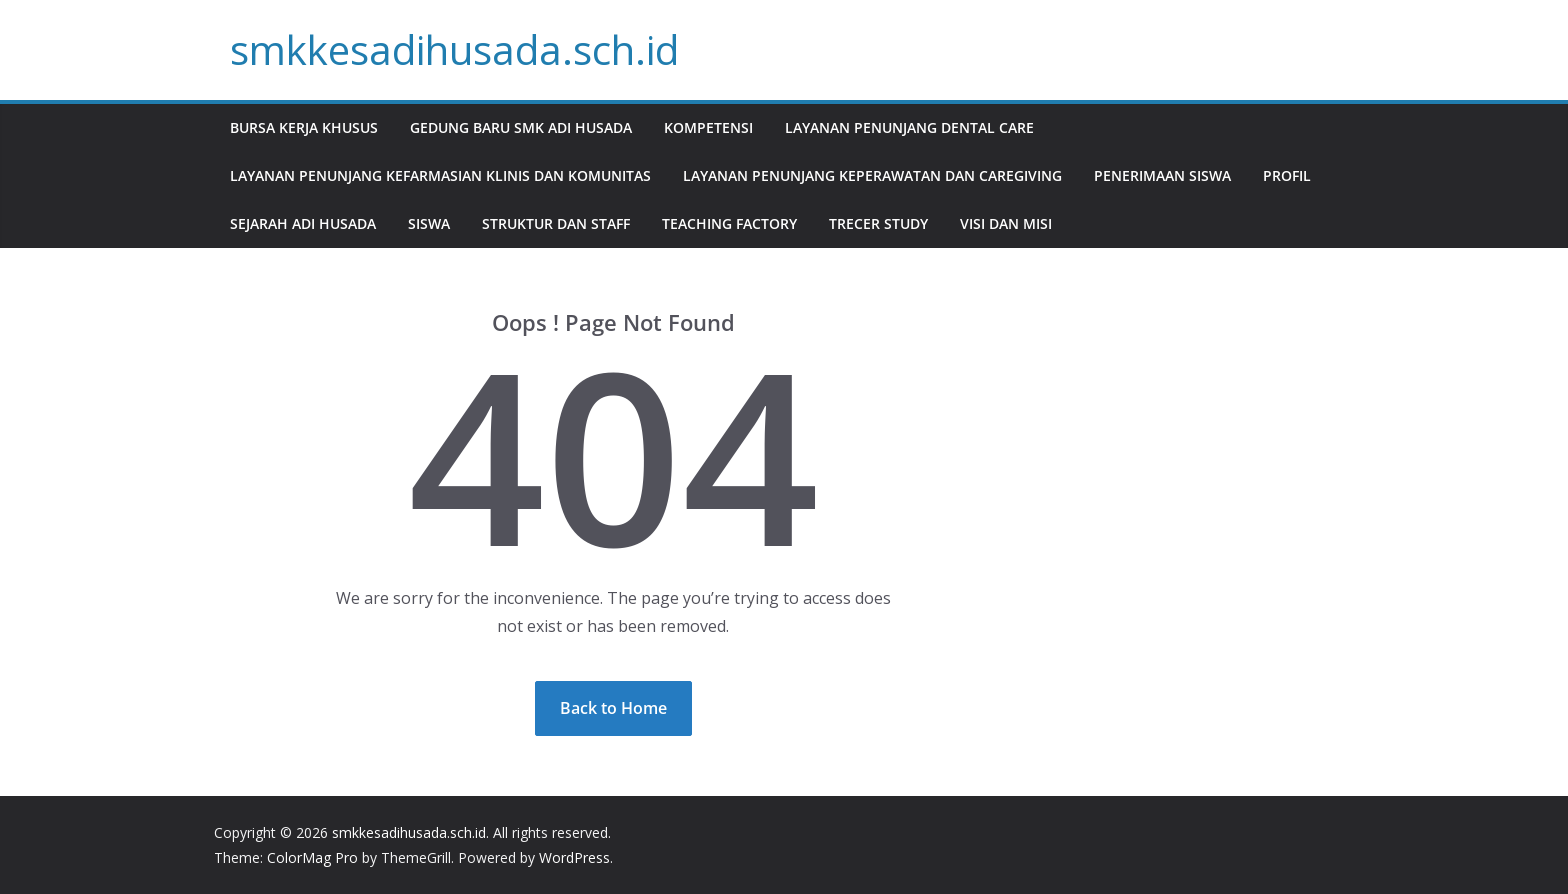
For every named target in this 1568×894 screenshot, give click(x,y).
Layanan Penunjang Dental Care (909, 127)
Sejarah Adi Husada (303, 223)
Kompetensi (708, 127)
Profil (1287, 175)
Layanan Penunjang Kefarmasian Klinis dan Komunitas (440, 175)
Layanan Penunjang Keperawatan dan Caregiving (872, 175)
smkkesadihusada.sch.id (454, 49)
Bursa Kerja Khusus (304, 127)
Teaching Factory (729, 223)
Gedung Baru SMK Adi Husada (521, 127)
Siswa (429, 223)
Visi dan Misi (1006, 223)
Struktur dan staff (556, 223)
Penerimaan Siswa (1162, 175)
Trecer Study (878, 223)
